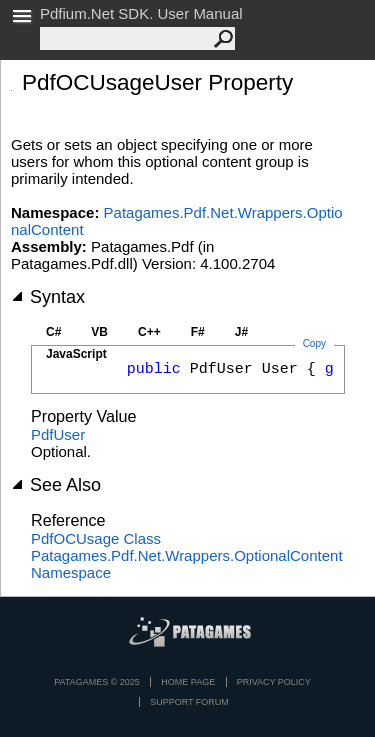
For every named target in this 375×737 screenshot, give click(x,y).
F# (198, 332)
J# (241, 332)
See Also (56, 485)
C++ (149, 332)
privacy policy (274, 682)
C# (53, 332)
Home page (188, 682)
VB (99, 332)
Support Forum (189, 702)
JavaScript (76, 354)
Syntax (48, 297)
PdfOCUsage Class (96, 538)
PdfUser (58, 434)
